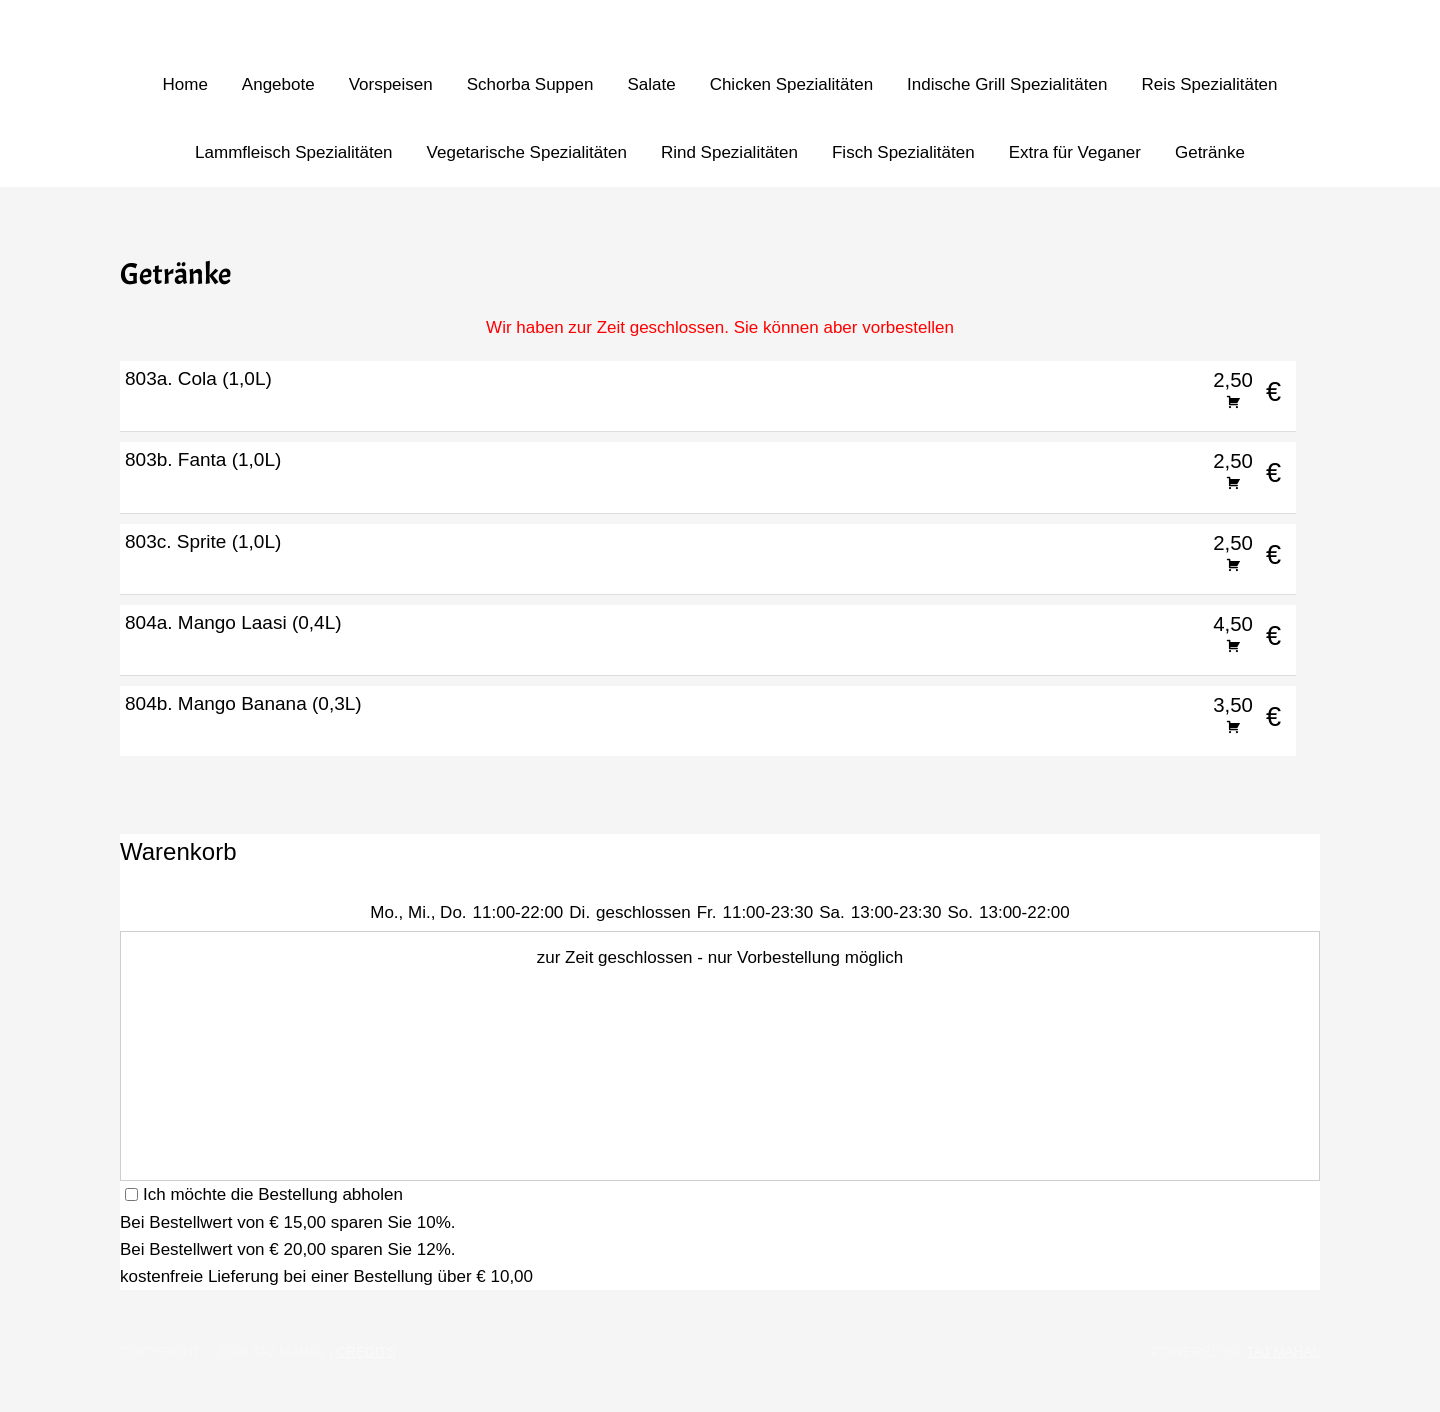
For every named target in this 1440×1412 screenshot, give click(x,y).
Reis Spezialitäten (1209, 84)
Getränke (1210, 152)
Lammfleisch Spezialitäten (293, 152)
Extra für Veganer (1075, 152)
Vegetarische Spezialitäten (527, 152)
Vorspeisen (391, 84)
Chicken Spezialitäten (791, 84)
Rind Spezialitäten (729, 152)
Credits (366, 1351)
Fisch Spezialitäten (903, 152)
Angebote (278, 84)
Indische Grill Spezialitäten (1007, 84)
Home (184, 84)
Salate (651, 84)
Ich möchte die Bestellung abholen (264, 1194)
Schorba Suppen (530, 84)
